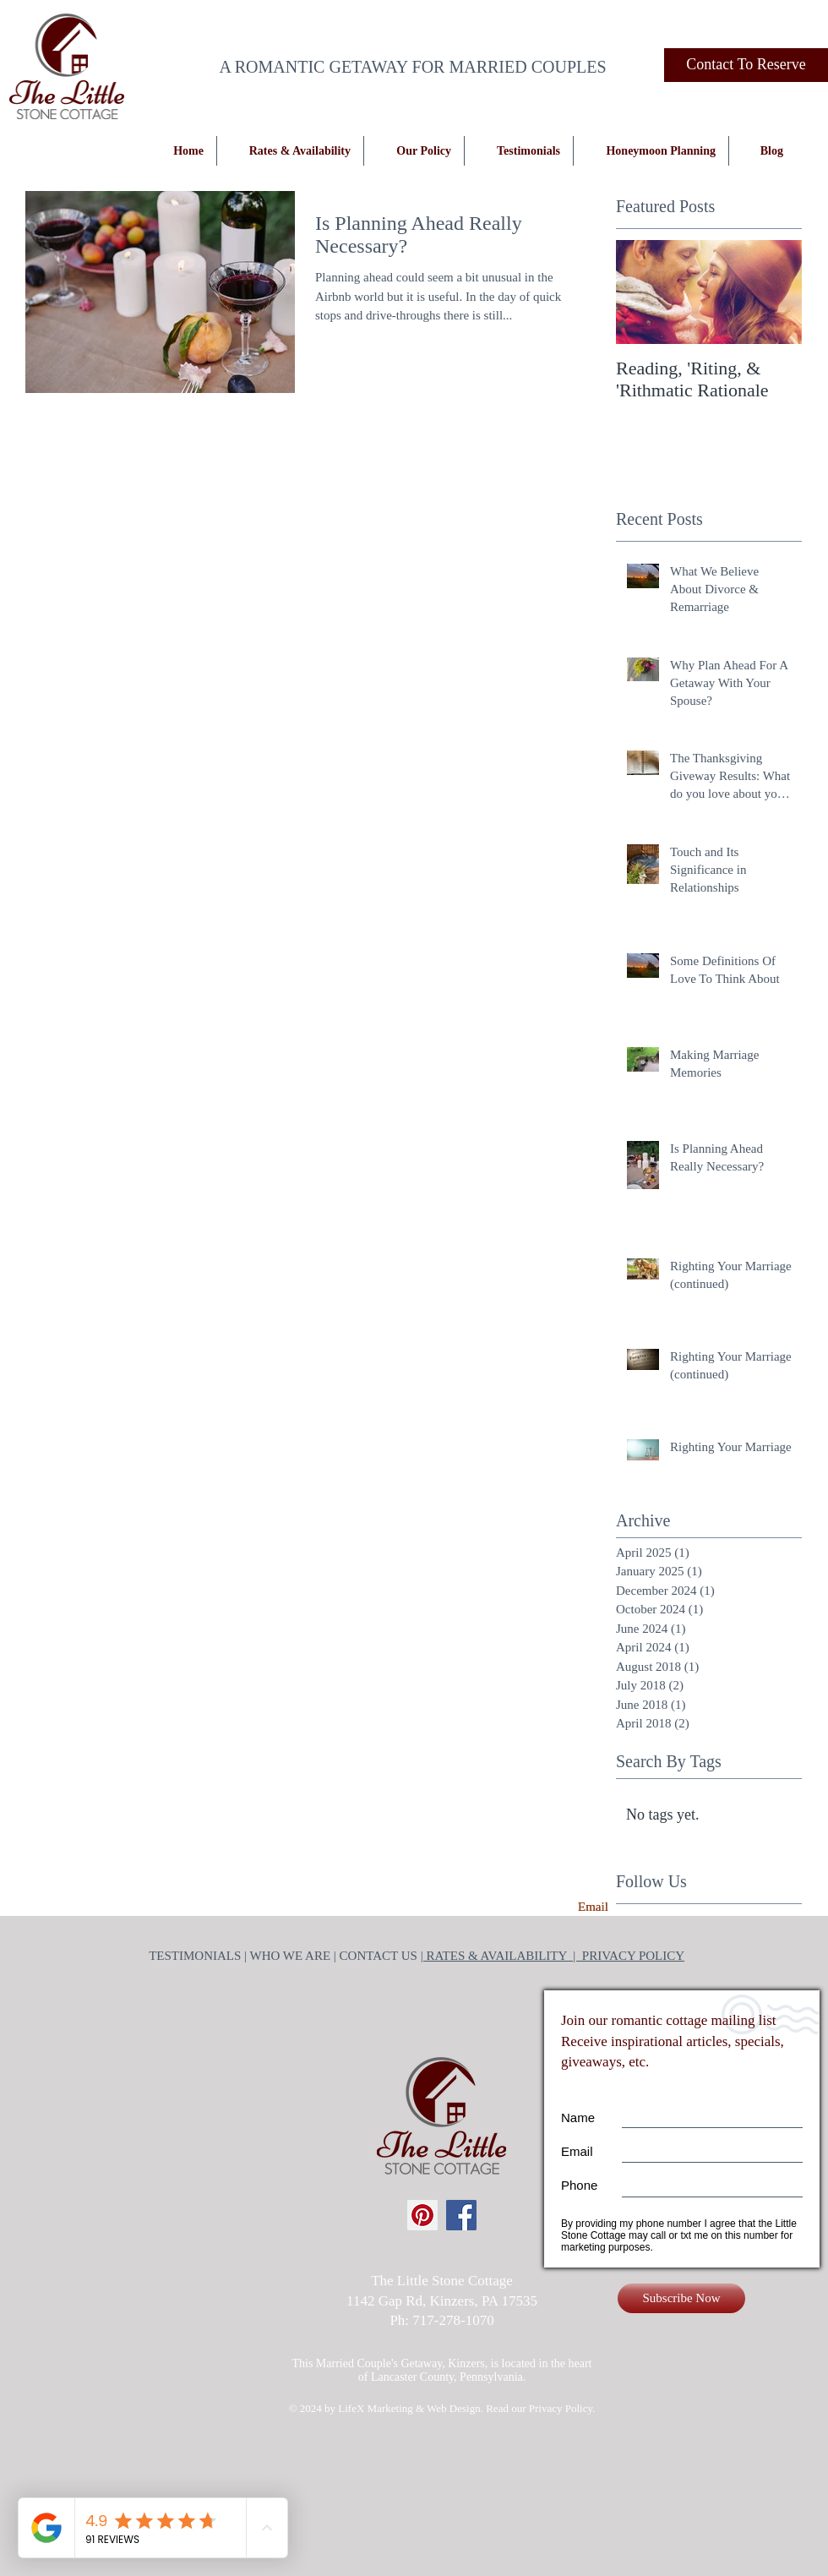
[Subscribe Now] (681, 2298)
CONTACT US (380, 1955)
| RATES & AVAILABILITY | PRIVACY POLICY (552, 1955)
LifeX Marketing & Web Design (409, 2408)
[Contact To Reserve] (746, 65)
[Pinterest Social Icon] (422, 2215)
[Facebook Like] (770, 54)
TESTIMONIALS (195, 1955)
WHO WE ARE (290, 1955)
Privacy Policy (560, 2408)
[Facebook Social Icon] (461, 2215)
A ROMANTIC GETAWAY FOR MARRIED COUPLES (412, 66)
